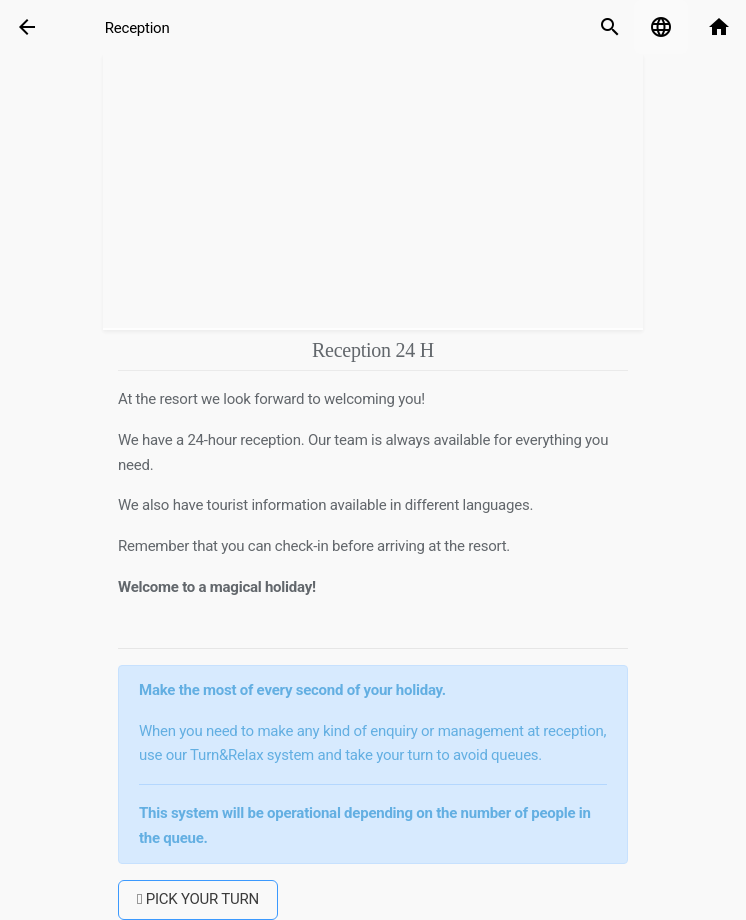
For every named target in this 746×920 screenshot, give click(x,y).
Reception (137, 28)
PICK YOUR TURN (198, 899)
